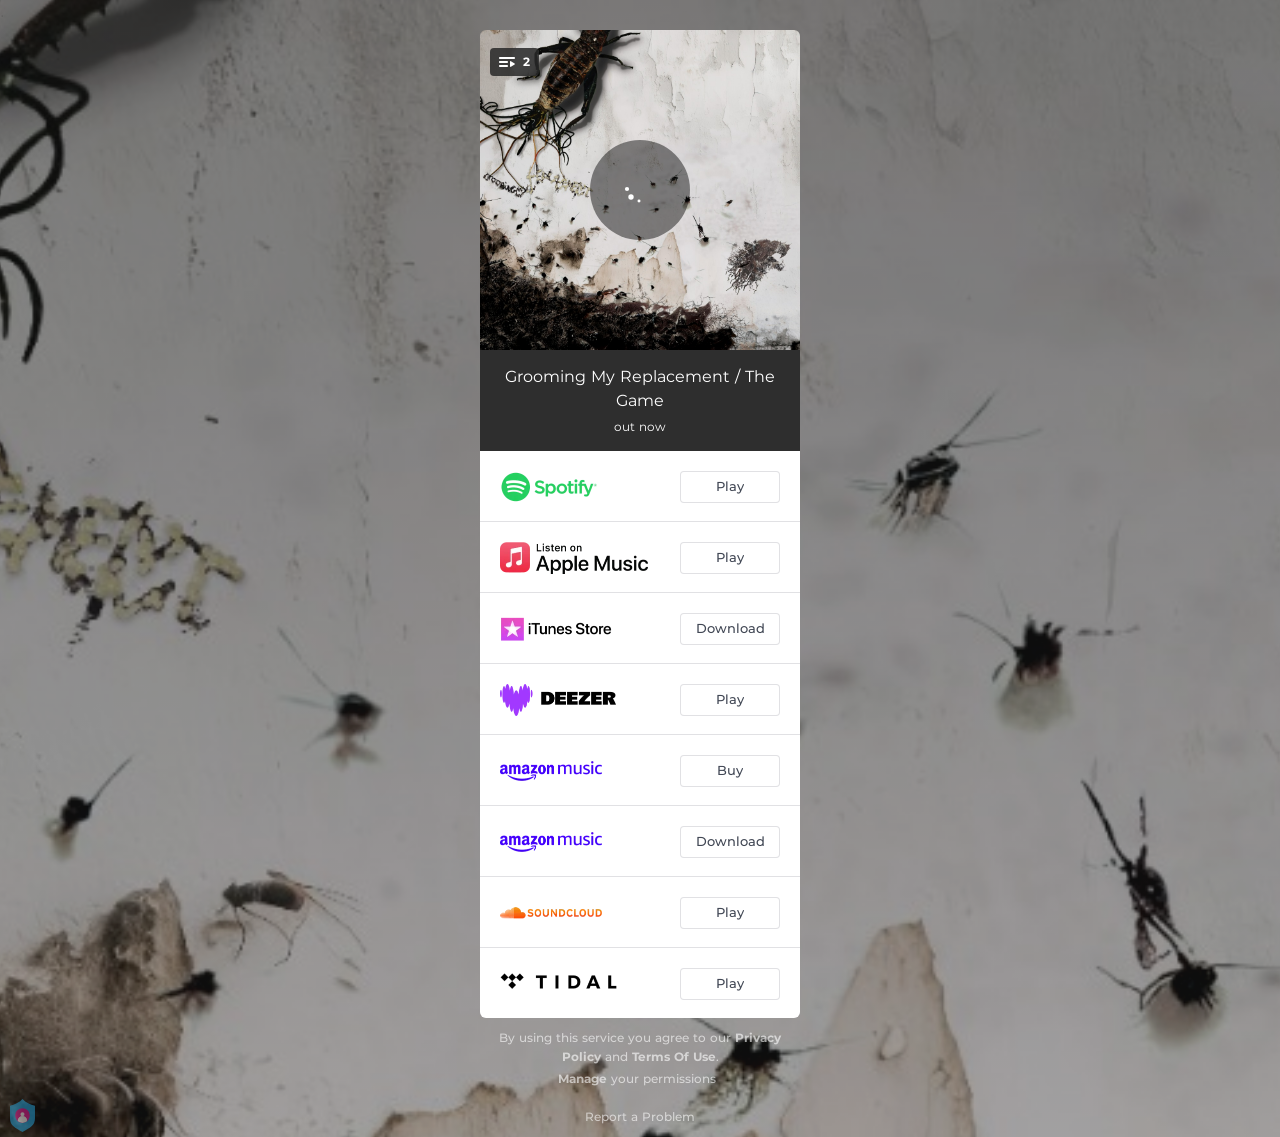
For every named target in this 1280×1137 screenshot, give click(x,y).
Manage (582, 1078)
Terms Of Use (674, 1056)
